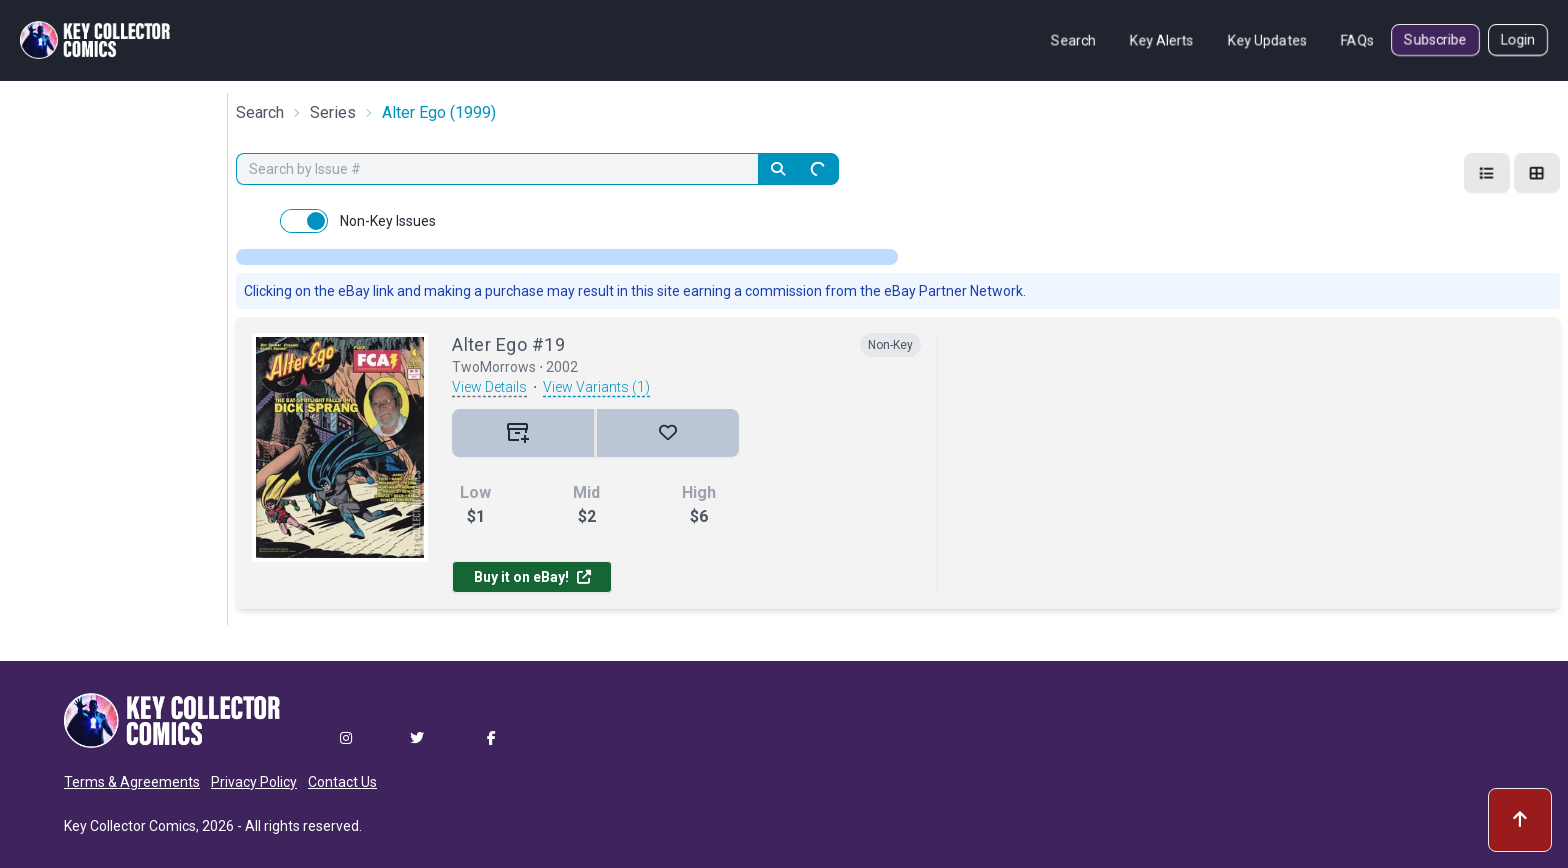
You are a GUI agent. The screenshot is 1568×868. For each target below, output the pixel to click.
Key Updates (1267, 40)
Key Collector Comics (130, 826)
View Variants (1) (596, 387)
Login (1518, 40)
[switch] (304, 221)
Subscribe (1435, 40)
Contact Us (342, 782)
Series (333, 112)
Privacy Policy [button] (254, 782)
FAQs (1357, 40)
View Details (489, 387)
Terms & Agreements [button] (132, 782)
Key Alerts (1162, 40)
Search (1073, 40)
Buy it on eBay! (532, 577)
